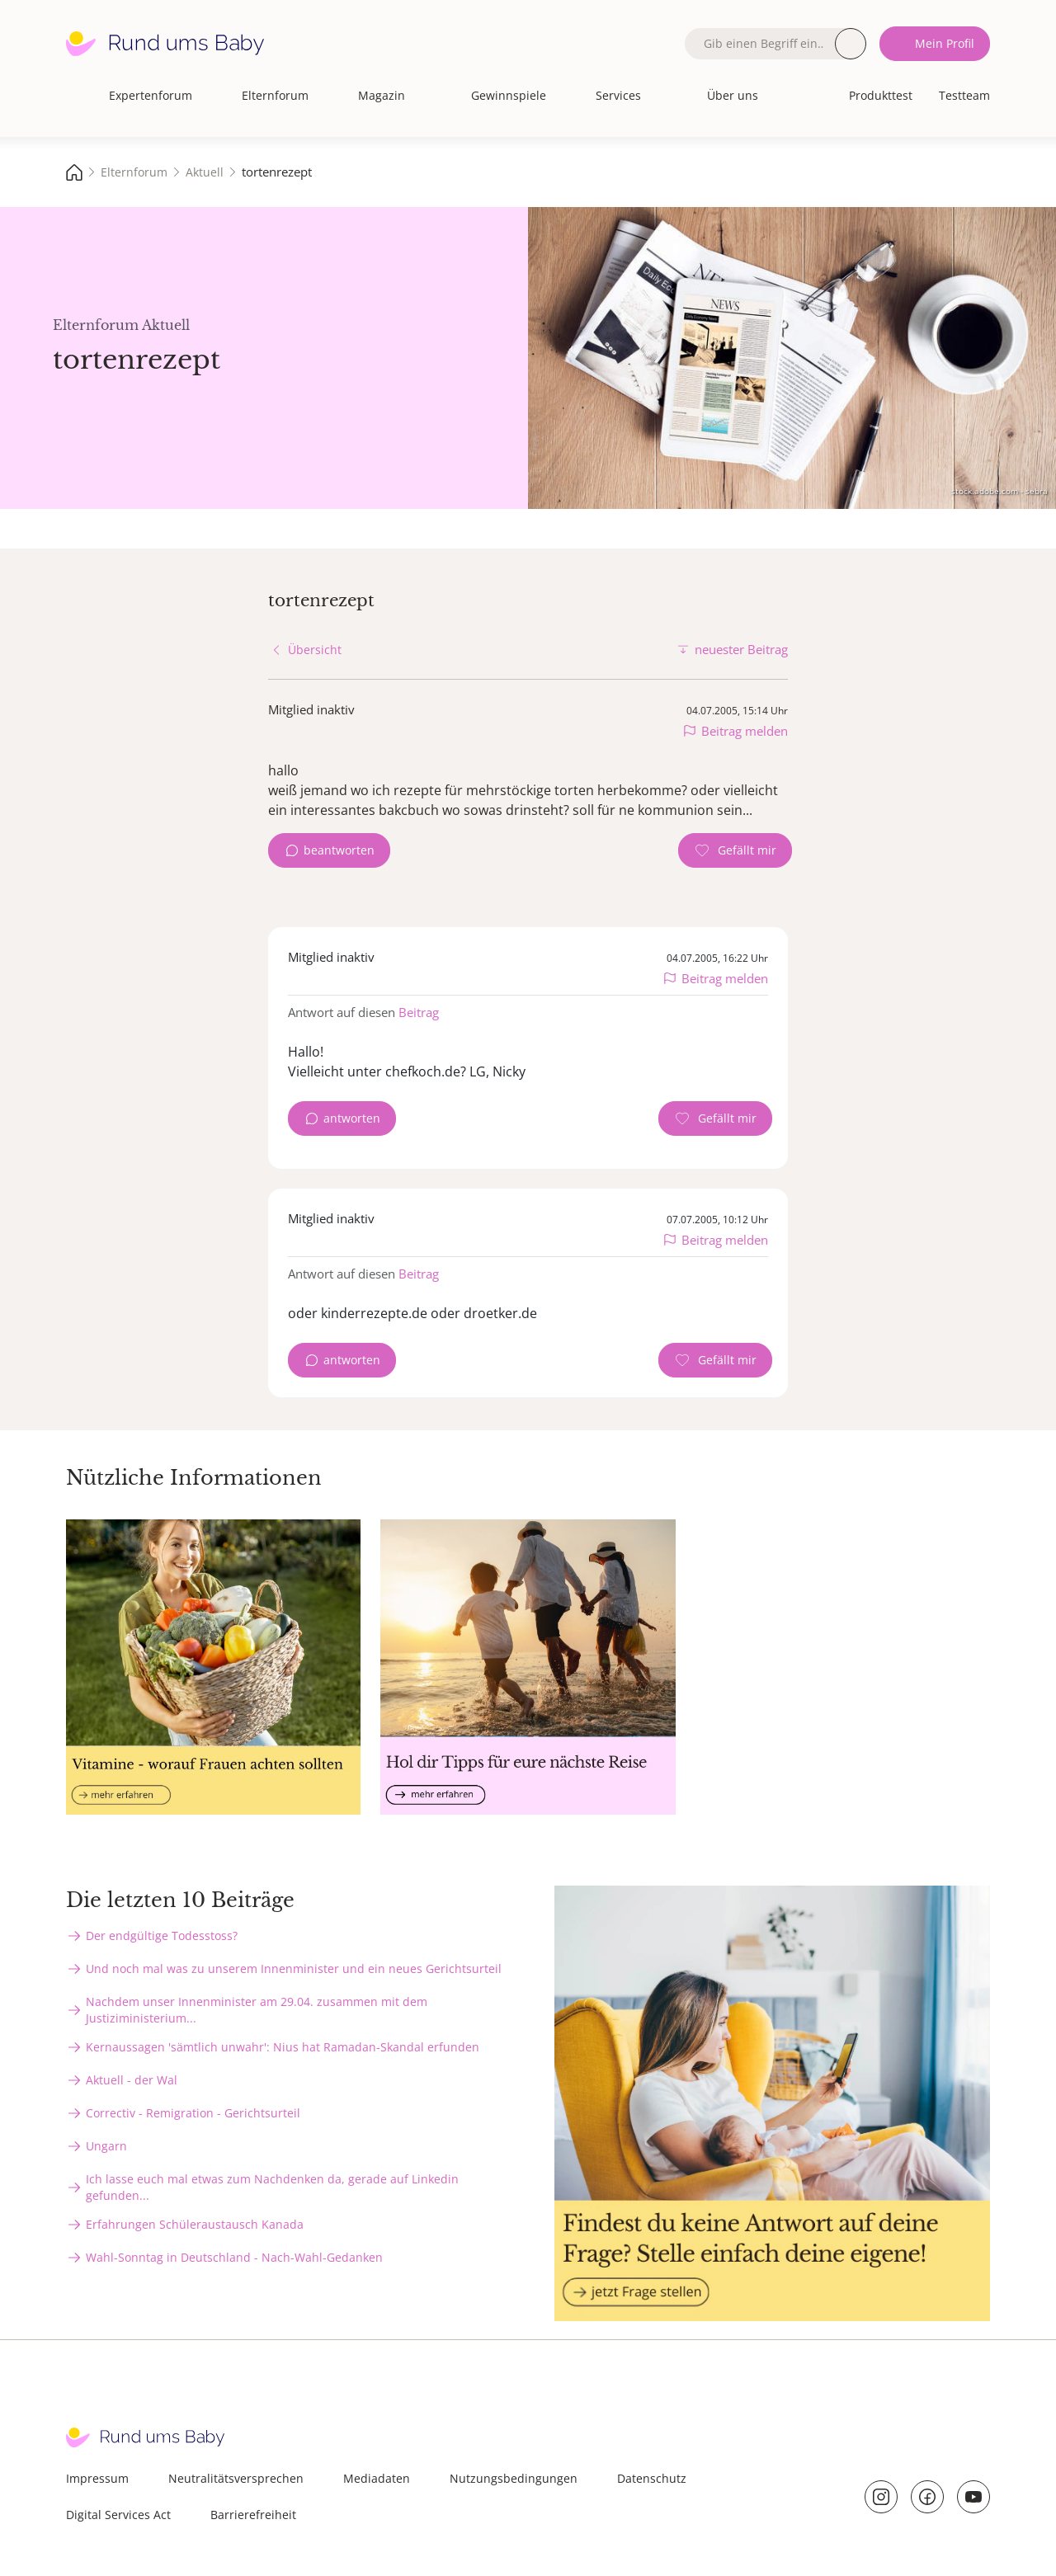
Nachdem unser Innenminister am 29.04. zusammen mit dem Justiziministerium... (256, 2010)
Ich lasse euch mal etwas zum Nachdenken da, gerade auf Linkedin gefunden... (272, 2187)
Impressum (97, 2478)
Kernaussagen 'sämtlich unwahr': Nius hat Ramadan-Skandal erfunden (282, 2047)
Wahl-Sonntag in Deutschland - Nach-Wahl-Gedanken (234, 2257)
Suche (850, 43)
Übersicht (315, 649)
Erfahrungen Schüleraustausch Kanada (195, 2224)
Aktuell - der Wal (131, 2080)
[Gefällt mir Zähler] (735, 850)
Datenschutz (651, 2478)
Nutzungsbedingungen (514, 2478)
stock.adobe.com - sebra (999, 491)
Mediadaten (376, 2478)
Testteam (964, 95)
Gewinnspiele (508, 95)
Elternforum (275, 95)
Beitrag (418, 1012)
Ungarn (106, 2146)
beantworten (339, 850)
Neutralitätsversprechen (236, 2478)
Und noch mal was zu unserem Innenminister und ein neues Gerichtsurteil (294, 1968)
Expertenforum (150, 95)
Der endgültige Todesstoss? (162, 1935)
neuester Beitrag (741, 649)
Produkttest (880, 95)
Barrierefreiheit (253, 2514)
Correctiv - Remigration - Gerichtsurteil (193, 2113)
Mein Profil (944, 43)
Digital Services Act (118, 2514)
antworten (351, 1118)
